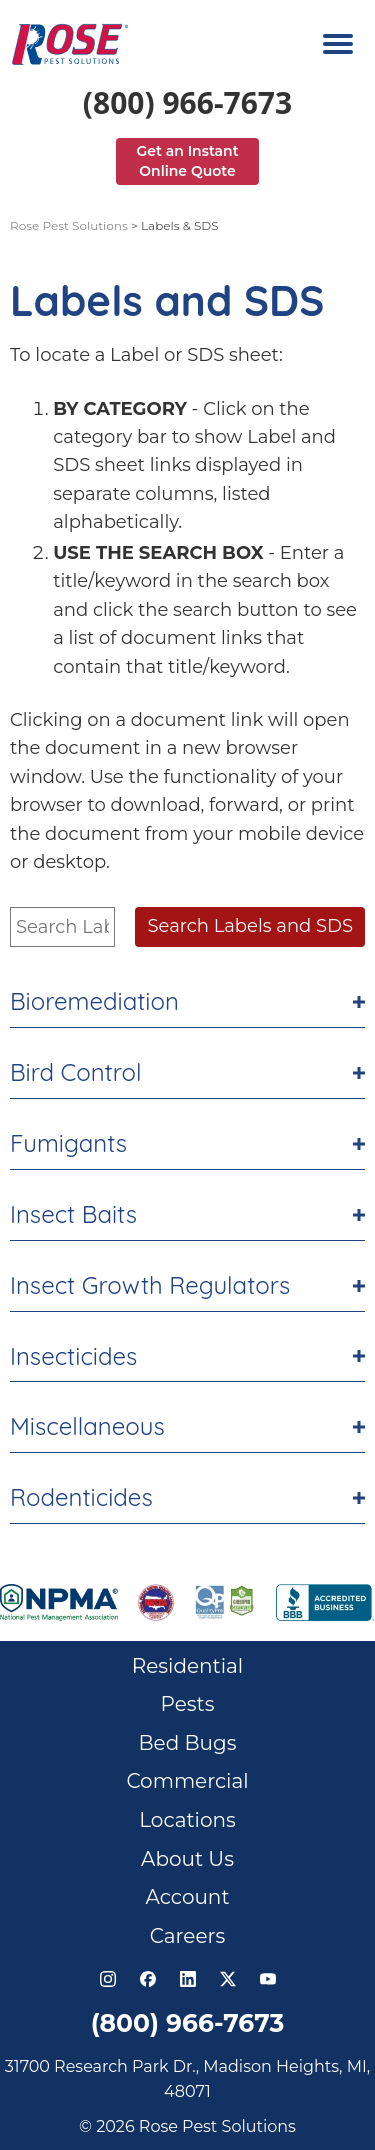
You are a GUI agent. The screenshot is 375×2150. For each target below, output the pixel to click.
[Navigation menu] (338, 44)
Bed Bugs (188, 1743)
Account (187, 1897)
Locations (187, 1820)
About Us (187, 1859)
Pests (188, 1704)
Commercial (187, 1781)
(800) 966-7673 (187, 103)
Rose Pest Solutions (69, 225)
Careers (188, 1936)
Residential (188, 1666)
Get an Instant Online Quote (187, 161)
